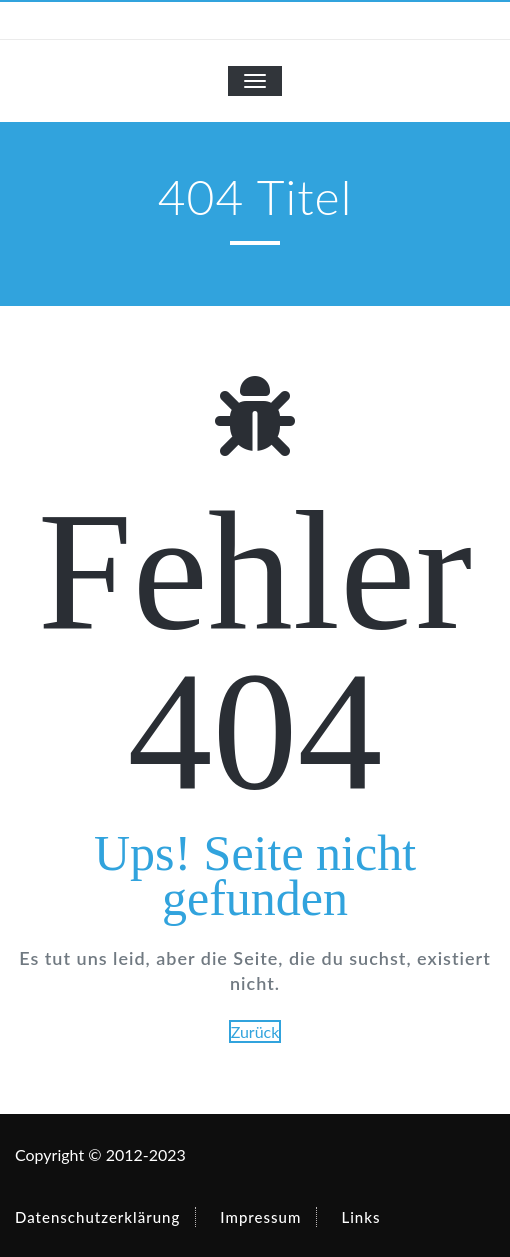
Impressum (260, 1217)
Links (360, 1217)
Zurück (255, 1031)
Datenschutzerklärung (97, 1217)
